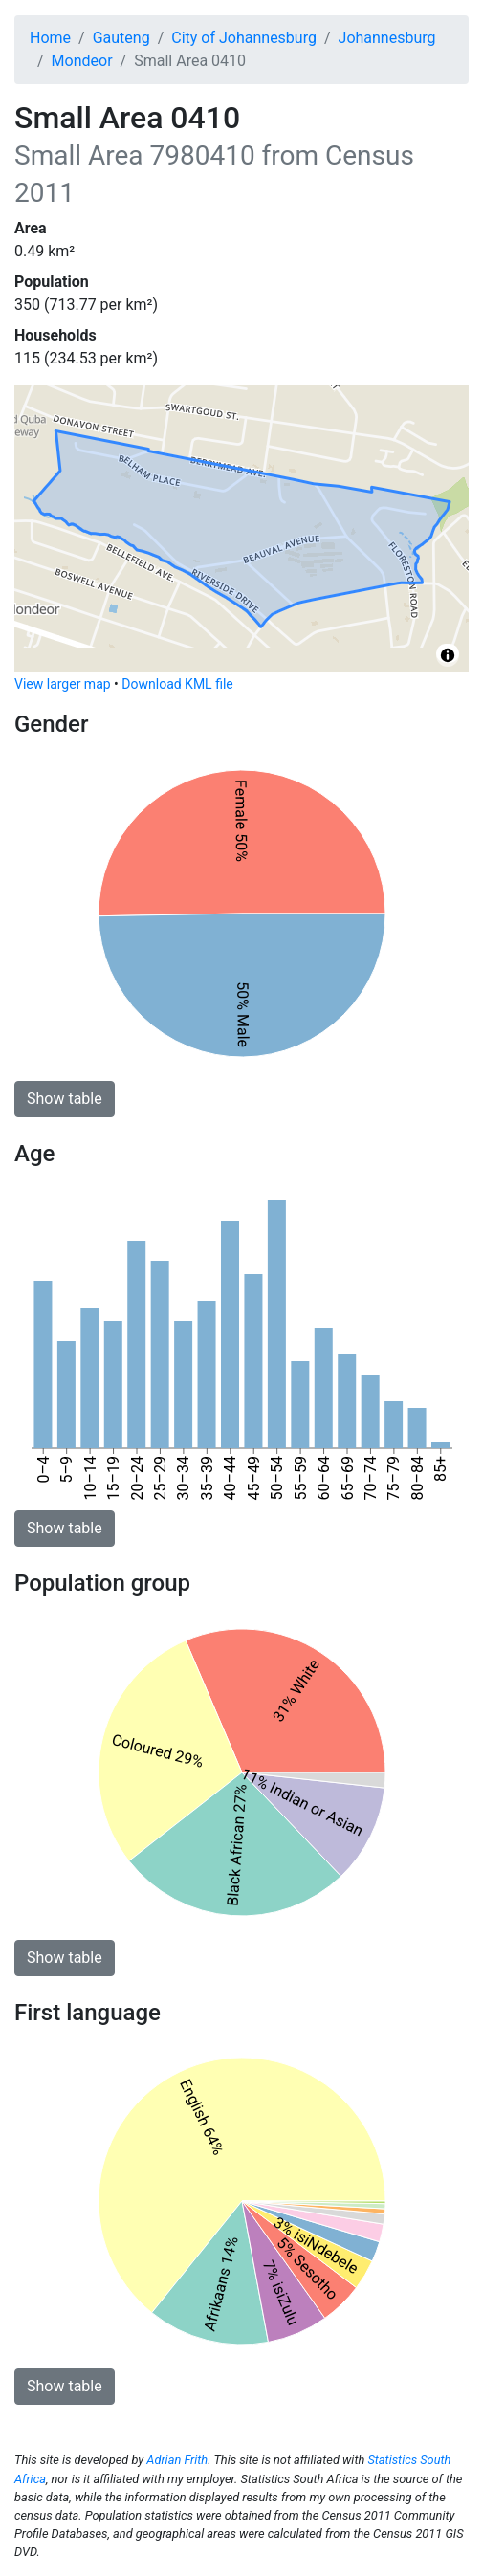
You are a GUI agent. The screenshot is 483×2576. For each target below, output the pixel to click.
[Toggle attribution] (447, 655)
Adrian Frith (177, 2460)
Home (50, 38)
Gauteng (121, 38)
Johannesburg (387, 38)
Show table (64, 1099)
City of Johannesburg (244, 38)
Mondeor (82, 61)
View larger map (62, 684)
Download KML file (176, 684)
